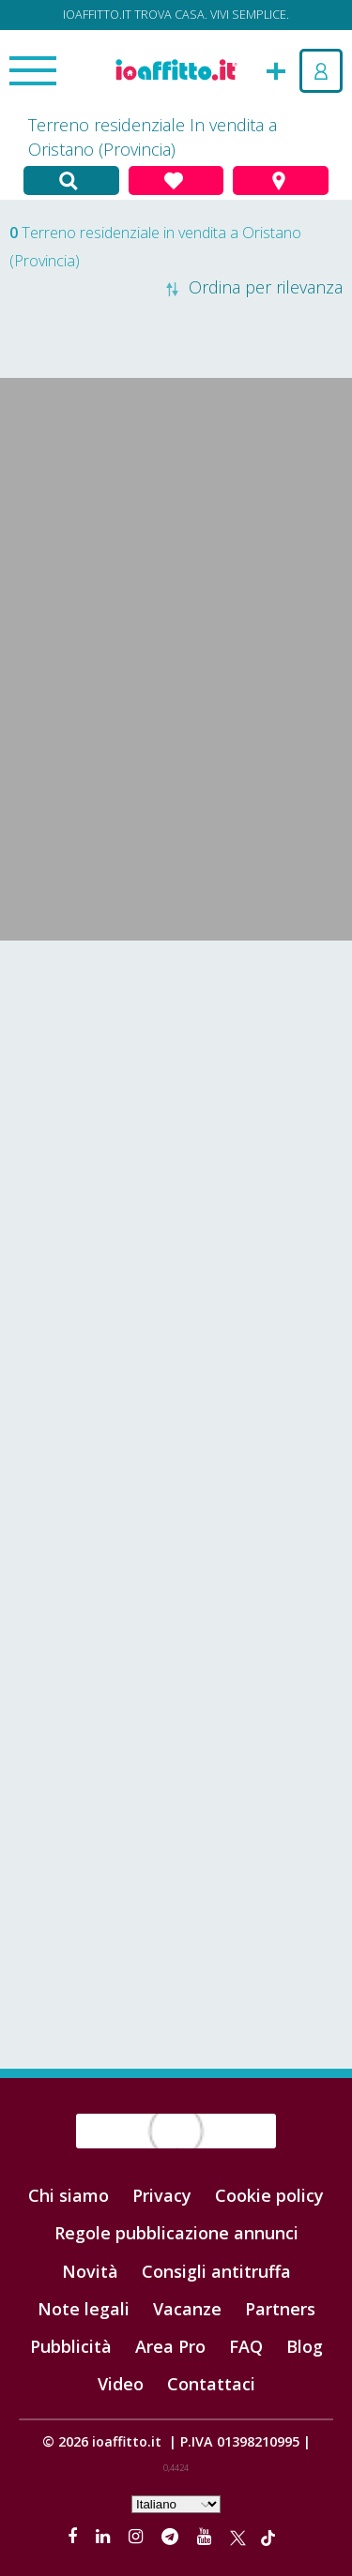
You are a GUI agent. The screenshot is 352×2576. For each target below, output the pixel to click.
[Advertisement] (176, 1135)
